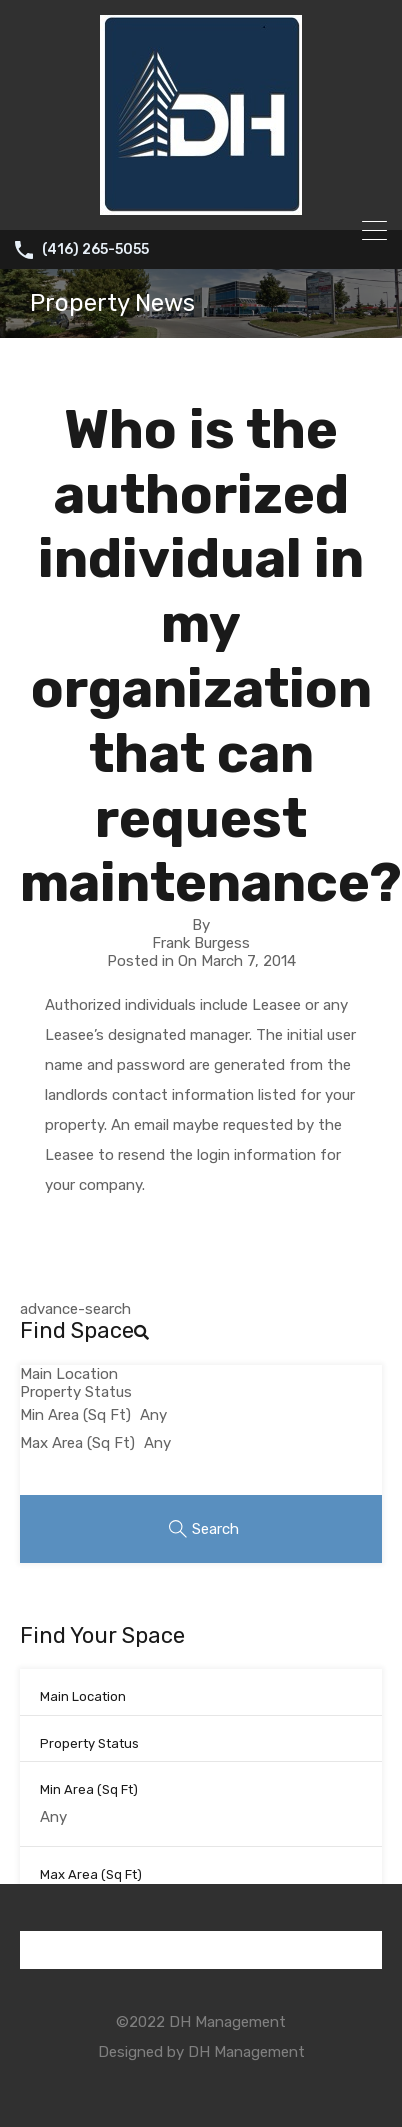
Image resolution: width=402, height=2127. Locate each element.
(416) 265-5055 (95, 250)
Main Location (69, 1374)
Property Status (76, 1392)
